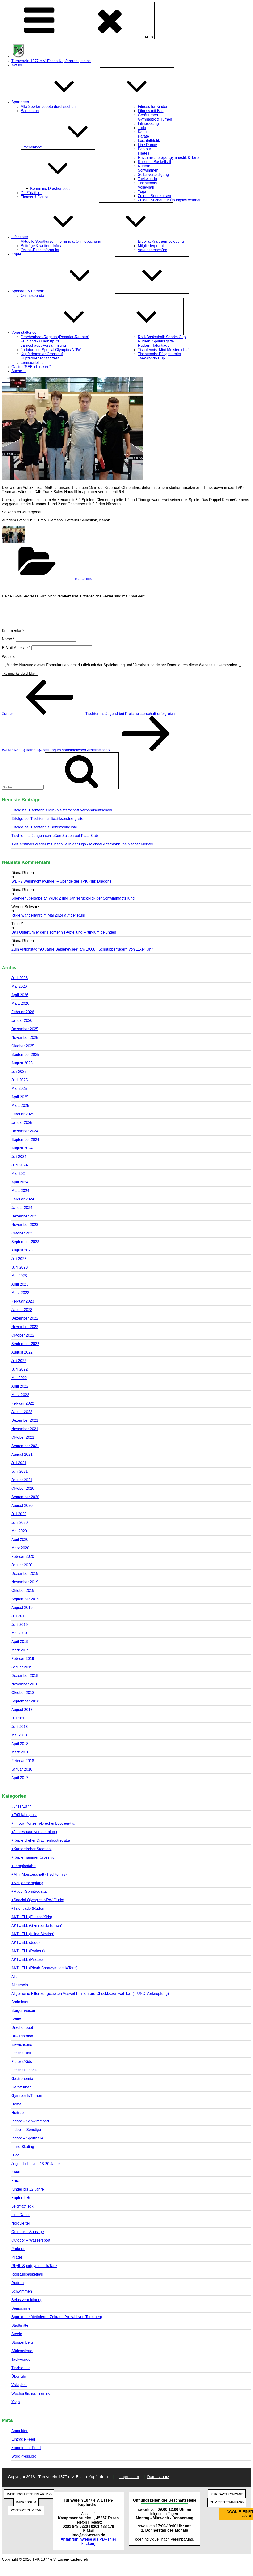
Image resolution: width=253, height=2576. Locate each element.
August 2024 (22, 1148)
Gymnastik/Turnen (26, 2096)
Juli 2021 (18, 1463)
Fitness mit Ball (150, 111)
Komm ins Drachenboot (50, 188)
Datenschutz (158, 2477)
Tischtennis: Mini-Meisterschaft (164, 350)
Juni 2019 (19, 1625)
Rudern (144, 166)
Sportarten (55, 102)
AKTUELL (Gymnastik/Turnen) (36, 1925)
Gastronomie (22, 2079)
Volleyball (146, 187)
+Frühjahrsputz (24, 1815)
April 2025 (19, 1097)
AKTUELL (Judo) (25, 1942)
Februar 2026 (22, 1012)
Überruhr (18, 2376)
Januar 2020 (21, 1565)
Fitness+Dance (24, 2070)
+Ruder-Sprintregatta (29, 1891)
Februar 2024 (22, 1199)
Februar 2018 (22, 1761)
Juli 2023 (18, 1259)
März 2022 (20, 1395)
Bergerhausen (23, 2011)
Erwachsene (21, 2045)
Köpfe (16, 254)
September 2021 (25, 1446)
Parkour (144, 149)
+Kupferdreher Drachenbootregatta (40, 1840)
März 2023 (20, 1293)
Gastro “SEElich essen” (31, 367)
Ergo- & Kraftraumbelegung (161, 241)
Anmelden (19, 2431)
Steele (16, 2334)
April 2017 (19, 1778)
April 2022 (19, 1386)
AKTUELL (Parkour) (28, 1951)
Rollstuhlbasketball (27, 2274)
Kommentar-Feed (26, 2448)
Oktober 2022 (22, 1335)
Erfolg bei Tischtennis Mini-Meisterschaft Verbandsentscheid (61, 810)
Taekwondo (147, 179)
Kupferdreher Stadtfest (40, 358)
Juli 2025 (18, 1071)
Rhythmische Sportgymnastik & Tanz (168, 158)
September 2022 (25, 1344)
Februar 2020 (22, 1556)
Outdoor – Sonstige (27, 2232)
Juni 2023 (19, 1267)
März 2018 (20, 1752)
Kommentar (13, 631)
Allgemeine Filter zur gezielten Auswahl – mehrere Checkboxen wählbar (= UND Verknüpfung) (90, 1994)
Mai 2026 (19, 986)
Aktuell (17, 65)
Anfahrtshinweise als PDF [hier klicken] (88, 2541)
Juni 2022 (19, 1369)
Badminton (30, 111)
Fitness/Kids (21, 2062)
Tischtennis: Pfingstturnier (159, 354)
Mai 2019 (19, 1633)
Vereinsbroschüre (152, 250)
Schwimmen (148, 170)
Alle (14, 1976)
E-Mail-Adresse (16, 648)
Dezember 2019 (24, 1574)
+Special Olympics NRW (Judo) (37, 1900)
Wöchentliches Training (30, 2393)
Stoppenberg (22, 2342)
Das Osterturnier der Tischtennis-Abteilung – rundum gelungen (63, 932)
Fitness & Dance (34, 197)
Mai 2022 (19, 1378)
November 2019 (24, 1582)
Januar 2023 (21, 1310)
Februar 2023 (22, 1301)
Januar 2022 (21, 1412)
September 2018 (25, 1701)
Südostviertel (22, 2351)
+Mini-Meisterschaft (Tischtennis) (39, 1874)
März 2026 (20, 1003)
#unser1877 (21, 1806)
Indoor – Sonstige (26, 2130)
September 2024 (25, 1140)
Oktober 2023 (22, 1233)
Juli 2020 (18, 1514)
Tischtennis (147, 183)
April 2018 (19, 1744)
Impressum (129, 2477)
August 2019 (22, 1608)
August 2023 (22, 1250)
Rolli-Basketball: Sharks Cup (162, 337)
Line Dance (147, 145)
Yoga (142, 192)
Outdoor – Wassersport (30, 2240)
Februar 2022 (22, 1403)
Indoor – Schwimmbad (30, 2121)
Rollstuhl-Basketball (154, 162)
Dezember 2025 (24, 1029)
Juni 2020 (19, 1522)
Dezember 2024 (24, 1131)
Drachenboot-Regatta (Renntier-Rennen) (55, 337)
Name (8, 639)
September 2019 (25, 1599)
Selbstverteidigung (153, 175)
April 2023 (19, 1284)
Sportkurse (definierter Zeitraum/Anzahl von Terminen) (56, 2317)
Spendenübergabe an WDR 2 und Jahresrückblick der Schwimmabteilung (73, 898)
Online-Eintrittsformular (40, 250)
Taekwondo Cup (151, 358)
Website (9, 656)
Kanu (142, 132)
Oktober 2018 (22, 1693)
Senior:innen (22, 2308)
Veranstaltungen (60, 332)
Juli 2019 (18, 1616)
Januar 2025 (21, 1123)
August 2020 (22, 1505)
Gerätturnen (148, 115)
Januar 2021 (21, 1480)
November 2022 (24, 1327)
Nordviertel (20, 2223)
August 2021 (22, 1454)
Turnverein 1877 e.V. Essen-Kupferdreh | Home (51, 61)
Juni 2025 (19, 1080)
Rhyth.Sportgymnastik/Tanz (34, 2266)
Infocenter (55, 237)
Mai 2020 (19, 1531)
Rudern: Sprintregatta (156, 341)
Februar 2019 (22, 1659)
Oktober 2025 (22, 1046)
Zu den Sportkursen (154, 196)
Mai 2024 (19, 1174)
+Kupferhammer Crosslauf (33, 1857)
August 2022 (22, 1352)
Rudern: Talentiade (153, 345)
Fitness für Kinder (152, 106)
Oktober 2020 (22, 1488)
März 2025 (20, 1106)
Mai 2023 (19, 1276)
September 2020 (25, 1497)
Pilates (143, 153)
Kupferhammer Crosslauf (42, 354)
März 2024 (20, 1191)
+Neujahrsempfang (27, 1883)
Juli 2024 (18, 1157)
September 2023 (25, 1242)
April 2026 (19, 995)
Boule (16, 2019)
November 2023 (24, 1225)
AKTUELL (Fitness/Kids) (31, 1917)
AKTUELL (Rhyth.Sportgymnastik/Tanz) (44, 1968)
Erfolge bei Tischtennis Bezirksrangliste (44, 827)
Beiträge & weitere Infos (41, 246)
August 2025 (22, 1063)
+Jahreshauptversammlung (34, 1832)
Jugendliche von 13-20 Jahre (35, 2164)
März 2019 (20, 1650)
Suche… (18, 371)
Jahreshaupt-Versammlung (43, 345)
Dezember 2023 (24, 1216)
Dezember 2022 (24, 1318)
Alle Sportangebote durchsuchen (48, 106)
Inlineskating (148, 123)
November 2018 (24, 1684)
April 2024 (19, 1182)
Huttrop (17, 2113)
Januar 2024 (21, 1208)
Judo (142, 128)
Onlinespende (32, 296)
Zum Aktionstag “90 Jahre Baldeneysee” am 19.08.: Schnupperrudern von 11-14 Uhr (82, 949)
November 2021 (24, 1429)
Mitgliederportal (151, 246)
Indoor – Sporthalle (27, 2138)
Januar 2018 (21, 1769)
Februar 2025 (22, 1114)
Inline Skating (22, 2147)
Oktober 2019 (22, 1591)
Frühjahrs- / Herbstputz (40, 341)
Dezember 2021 (24, 1420)
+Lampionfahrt (23, 1866)
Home (16, 2104)
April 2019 (19, 1642)
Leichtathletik (149, 141)
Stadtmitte (19, 2325)
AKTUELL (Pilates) (27, 1959)
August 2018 (22, 1710)
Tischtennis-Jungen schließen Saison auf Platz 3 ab (54, 836)
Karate (143, 136)
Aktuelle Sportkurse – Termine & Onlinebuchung (61, 241)
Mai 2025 (19, 1089)
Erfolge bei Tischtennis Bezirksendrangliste (47, 819)
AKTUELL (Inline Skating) (32, 1934)
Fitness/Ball (21, 2053)
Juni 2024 (19, 1165)
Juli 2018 (18, 1718)
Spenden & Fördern (63, 291)
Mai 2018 (19, 1735)
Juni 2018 (19, 1727)
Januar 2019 (21, 1667)
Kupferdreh (20, 2198)
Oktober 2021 (22, 1437)
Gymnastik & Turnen (155, 119)
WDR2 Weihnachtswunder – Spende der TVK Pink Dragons (61, 881)
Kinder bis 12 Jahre (27, 2189)
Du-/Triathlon (31, 193)
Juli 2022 (18, 1361)
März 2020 (20, 1548)
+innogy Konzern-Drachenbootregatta (42, 1823)
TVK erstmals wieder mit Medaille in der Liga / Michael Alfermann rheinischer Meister (82, 844)
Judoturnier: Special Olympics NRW (51, 350)
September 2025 (25, 1054)
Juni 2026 (19, 978)
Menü (78, 20)
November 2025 (24, 1037)
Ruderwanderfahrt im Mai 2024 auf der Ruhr (48, 915)
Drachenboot (67, 147)
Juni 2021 (19, 1471)
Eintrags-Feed (23, 2439)
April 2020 (19, 1539)
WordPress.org (23, 2456)
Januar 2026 (21, 1020)
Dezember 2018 (24, 1676)
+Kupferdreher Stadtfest (31, 1849)
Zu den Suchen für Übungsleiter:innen (170, 200)
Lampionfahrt (32, 362)
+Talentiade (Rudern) (29, 1908)
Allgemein (19, 1985)
